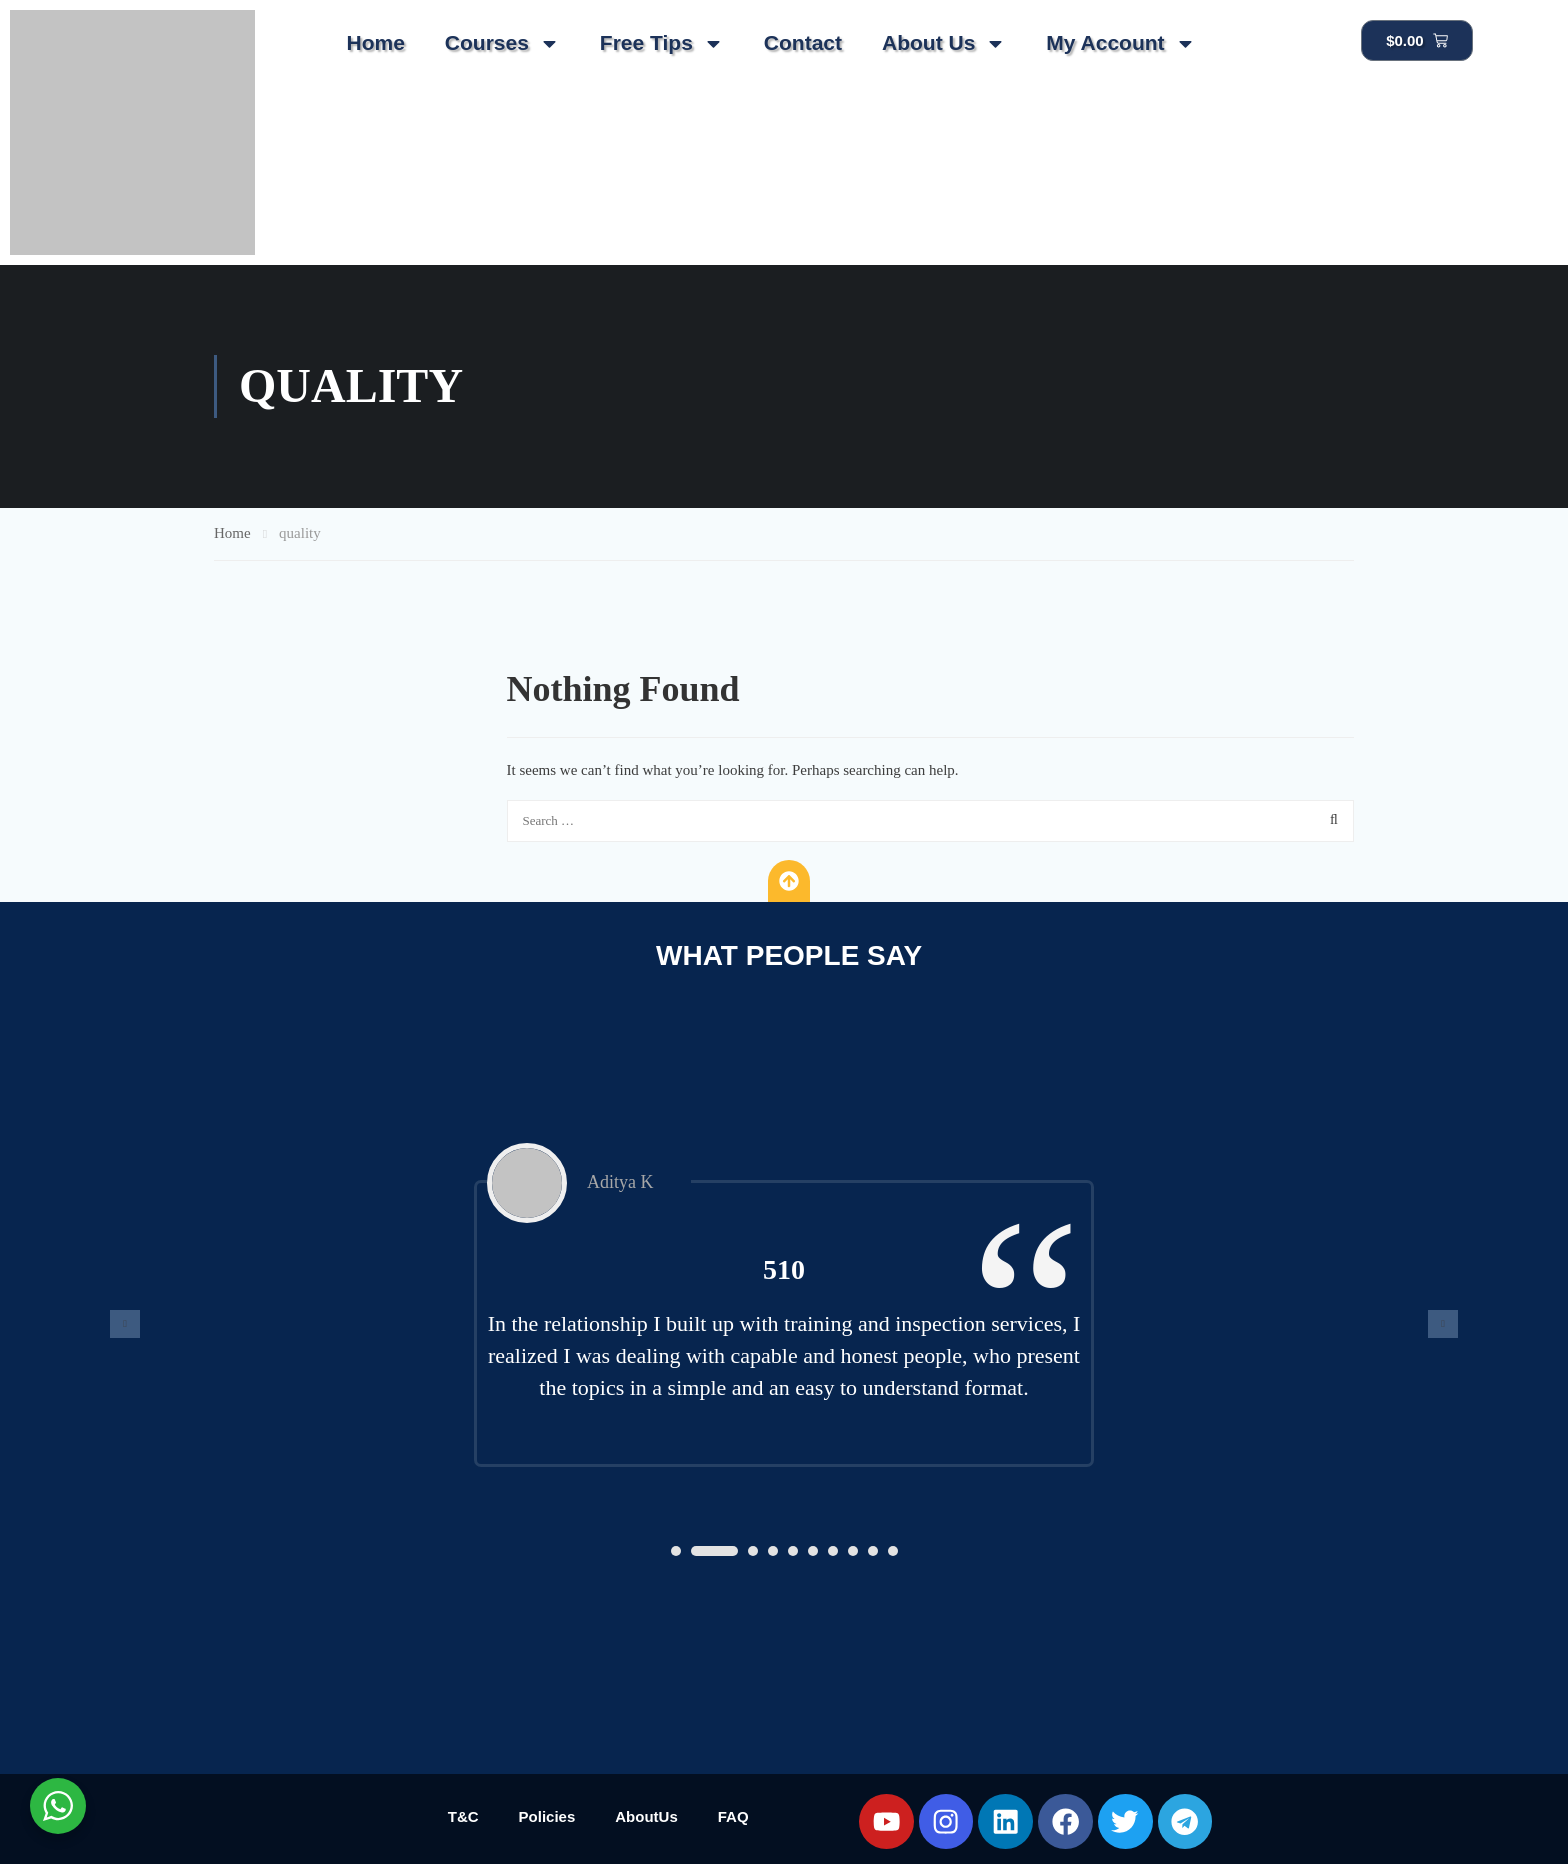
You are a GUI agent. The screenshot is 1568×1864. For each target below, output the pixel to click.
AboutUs (646, 1816)
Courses (502, 43)
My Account (1120, 43)
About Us (944, 43)
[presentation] (125, 1324)
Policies (547, 1816)
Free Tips (662, 43)
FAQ (733, 1816)
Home (375, 42)
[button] (676, 1551)
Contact (803, 42)
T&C (463, 1816)
